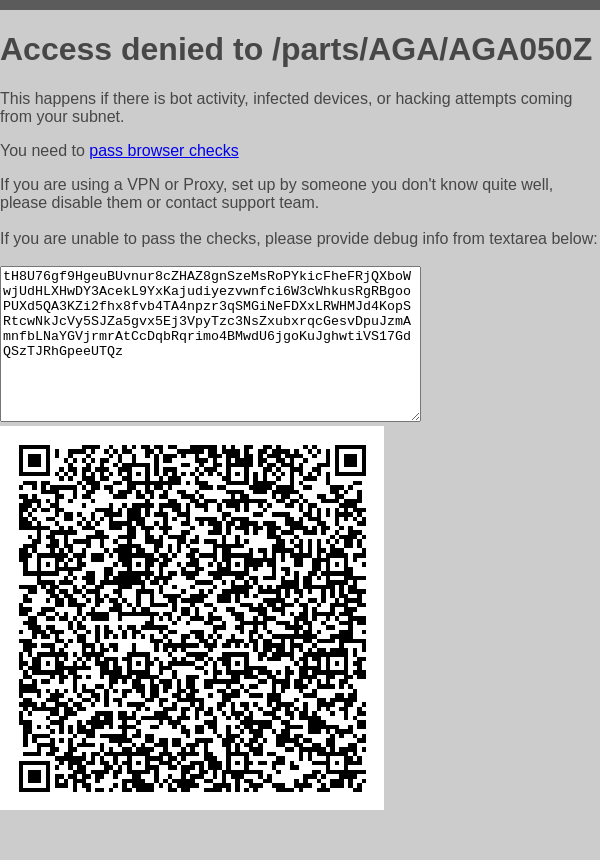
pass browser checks (163, 150)
